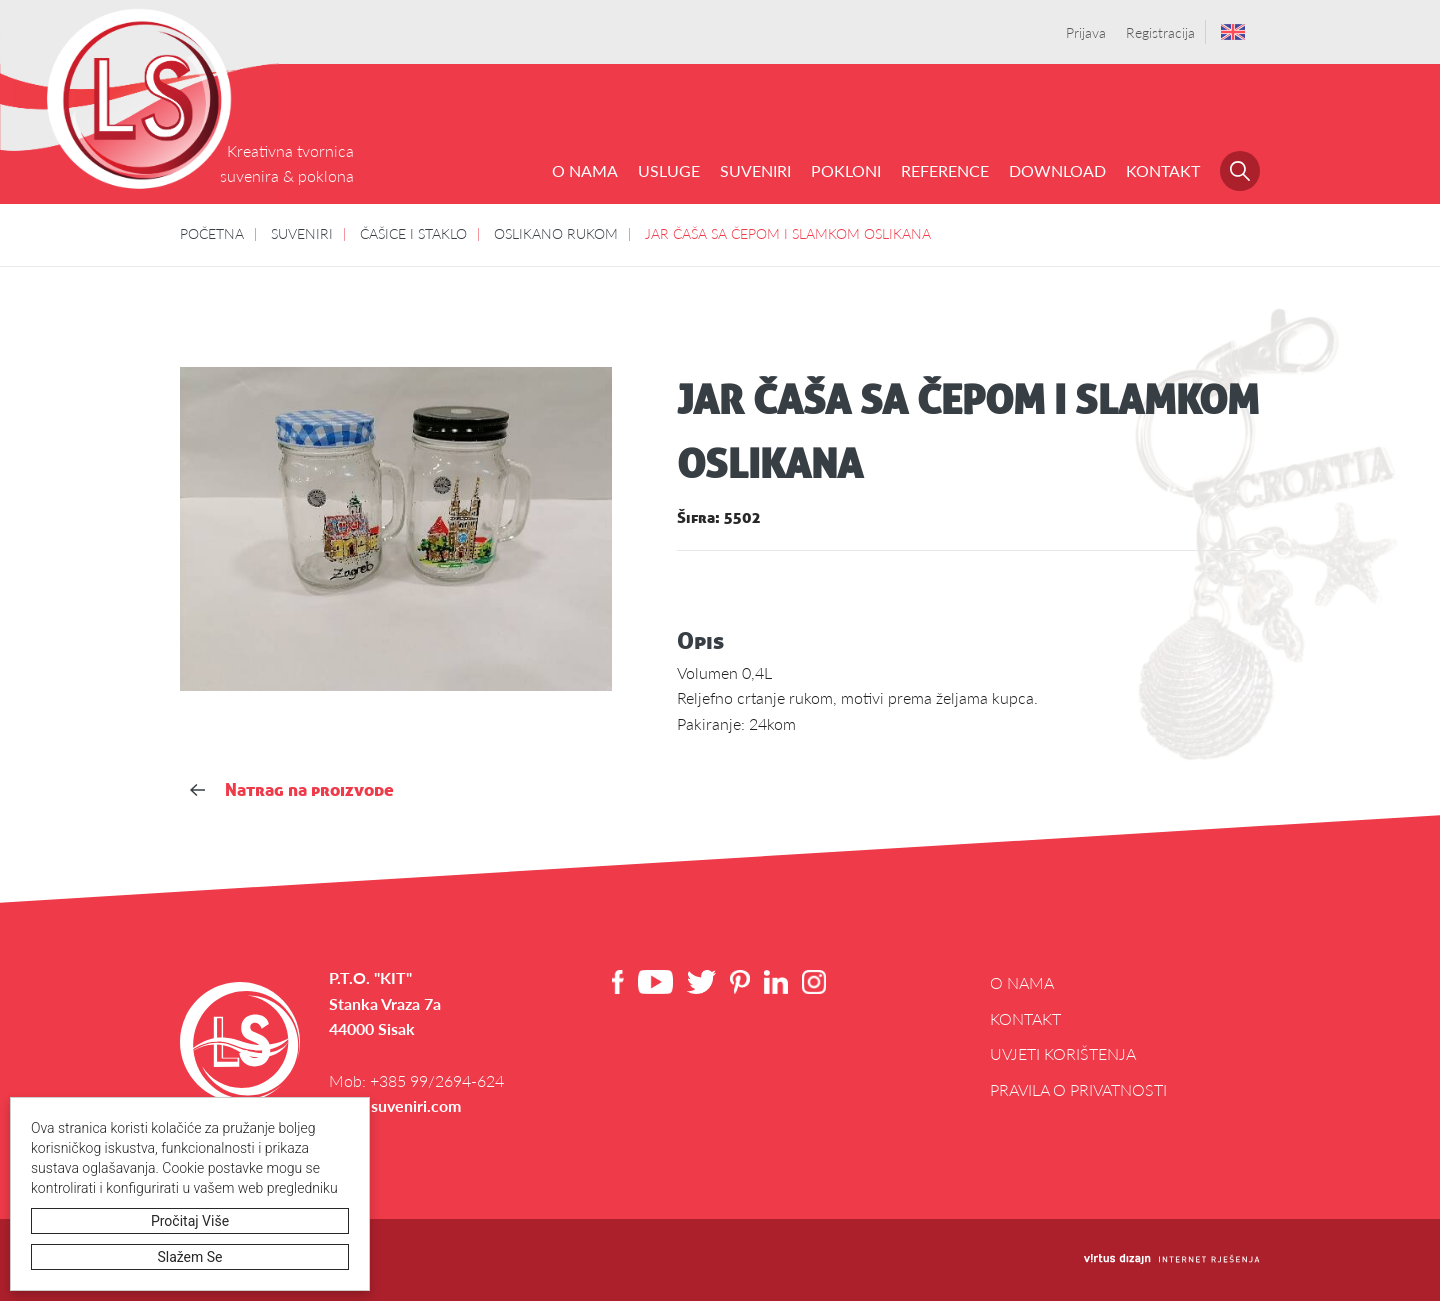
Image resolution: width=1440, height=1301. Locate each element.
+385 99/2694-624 (437, 1080)
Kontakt (1163, 170)
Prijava (1086, 32)
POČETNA (212, 233)
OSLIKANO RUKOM (556, 233)
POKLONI (846, 170)
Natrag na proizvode (292, 789)
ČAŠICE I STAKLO (413, 233)
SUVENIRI (755, 170)
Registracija (1160, 32)
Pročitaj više (190, 1221)
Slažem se (190, 1257)
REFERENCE (945, 170)
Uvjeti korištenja (1063, 1053)
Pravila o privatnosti (1078, 1089)
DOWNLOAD (1057, 170)
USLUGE (669, 170)
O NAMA (585, 170)
